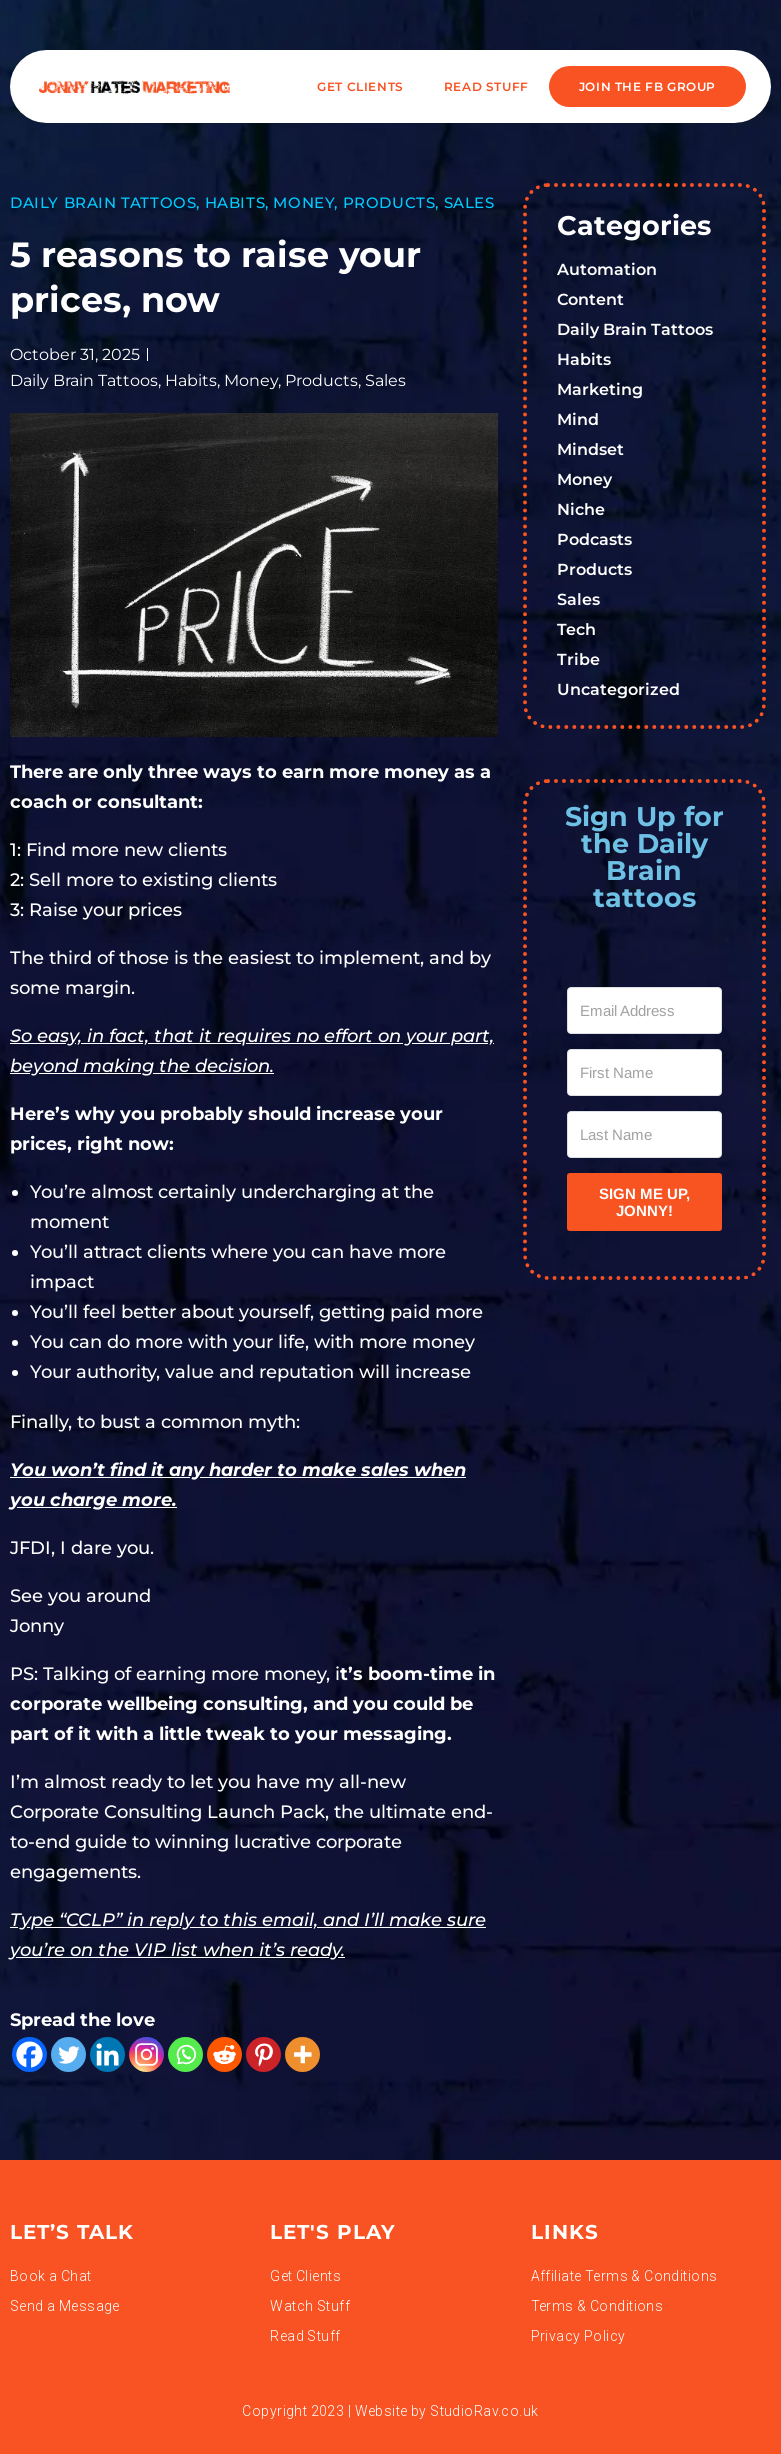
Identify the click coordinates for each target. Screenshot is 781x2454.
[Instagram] (146, 2054)
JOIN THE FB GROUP (647, 86)
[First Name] (644, 1072)
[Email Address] (644, 1010)
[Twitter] (68, 2054)
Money (303, 202)
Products (389, 202)
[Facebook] (29, 2054)
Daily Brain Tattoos (103, 202)
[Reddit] (224, 2054)
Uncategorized (618, 689)
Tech (576, 629)
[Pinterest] (263, 2054)
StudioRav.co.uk (484, 2411)
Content (590, 299)
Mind (578, 419)
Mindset (590, 449)
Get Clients (360, 86)
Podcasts (594, 539)
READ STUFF (486, 86)
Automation (607, 269)
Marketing (600, 389)
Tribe (578, 659)
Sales (469, 202)
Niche (581, 509)
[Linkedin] (107, 2054)
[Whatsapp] (185, 2054)
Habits (235, 202)
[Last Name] (644, 1134)
